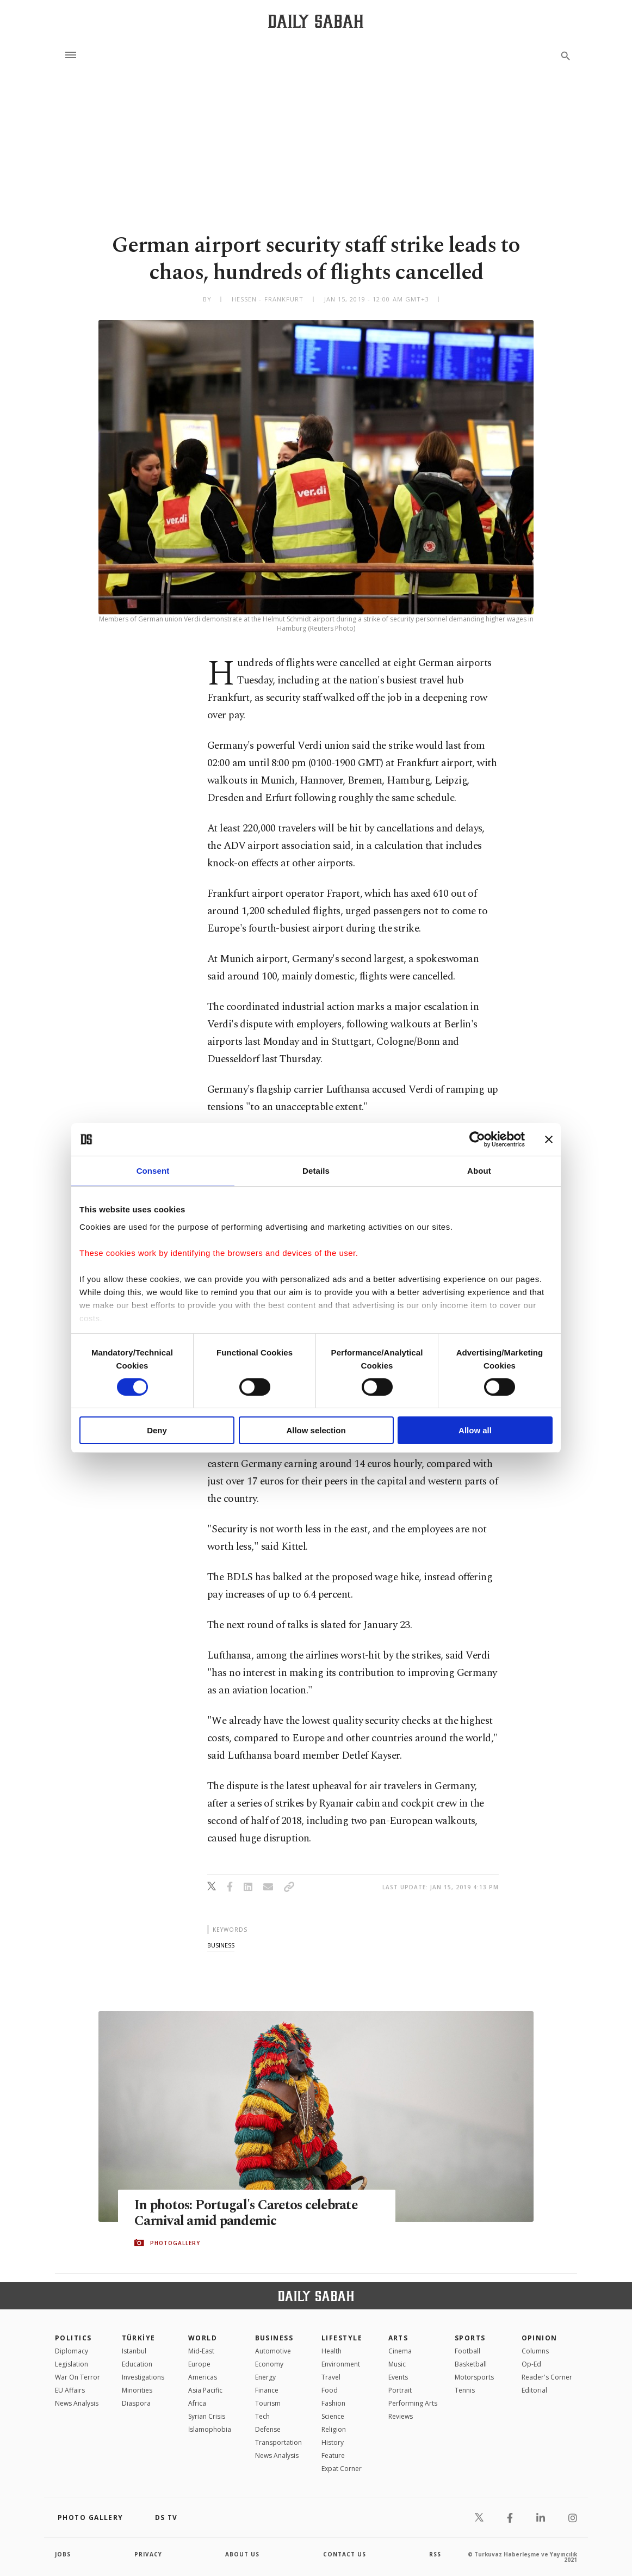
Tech (262, 2416)
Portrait (400, 2390)
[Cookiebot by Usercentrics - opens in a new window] (477, 1139)
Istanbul (134, 2351)
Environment (340, 2364)
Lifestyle (341, 2338)
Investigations (143, 2377)
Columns (535, 2351)
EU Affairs (70, 2390)
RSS (435, 2554)
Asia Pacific (205, 2390)
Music (397, 2364)
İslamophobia (209, 2429)
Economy (269, 2364)
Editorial (534, 2390)
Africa (197, 2403)
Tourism (268, 2403)
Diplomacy (71, 2351)
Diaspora (136, 2403)
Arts (398, 2338)
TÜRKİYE (139, 2338)
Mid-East (201, 2351)
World (202, 2338)
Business (274, 2338)
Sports (470, 2338)
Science (332, 2416)
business (220, 1945)
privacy (148, 2554)
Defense (268, 2429)
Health (331, 2351)
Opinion (539, 2338)
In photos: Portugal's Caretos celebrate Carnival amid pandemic (247, 2213)
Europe (199, 2364)
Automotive (273, 2351)
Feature (333, 2455)
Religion (333, 2429)
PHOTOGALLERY (175, 2243)
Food (329, 2390)
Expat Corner (341, 2468)
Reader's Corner (547, 2377)
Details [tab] (316, 1170)
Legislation (71, 2364)
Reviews (400, 2416)
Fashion (333, 2403)
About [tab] (479, 1170)
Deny (157, 1430)
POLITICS (73, 2338)
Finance (266, 2390)
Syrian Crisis (206, 2416)
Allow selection (315, 1430)
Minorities (137, 2390)
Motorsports (474, 2377)
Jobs (63, 2554)
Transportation (278, 2442)
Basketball (471, 2364)
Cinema (400, 2351)
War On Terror (77, 2377)
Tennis (465, 2390)
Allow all (475, 1430)
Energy (265, 2377)
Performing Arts (412, 2403)
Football (467, 2351)
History (332, 2442)
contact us (344, 2554)
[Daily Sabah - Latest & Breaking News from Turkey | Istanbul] (315, 21)
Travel (330, 2377)
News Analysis (76, 2403)
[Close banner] (549, 1139)
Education (137, 2364)
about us (242, 2554)
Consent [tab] (153, 1170)
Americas (202, 2377)
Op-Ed (531, 2364)
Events (398, 2377)
